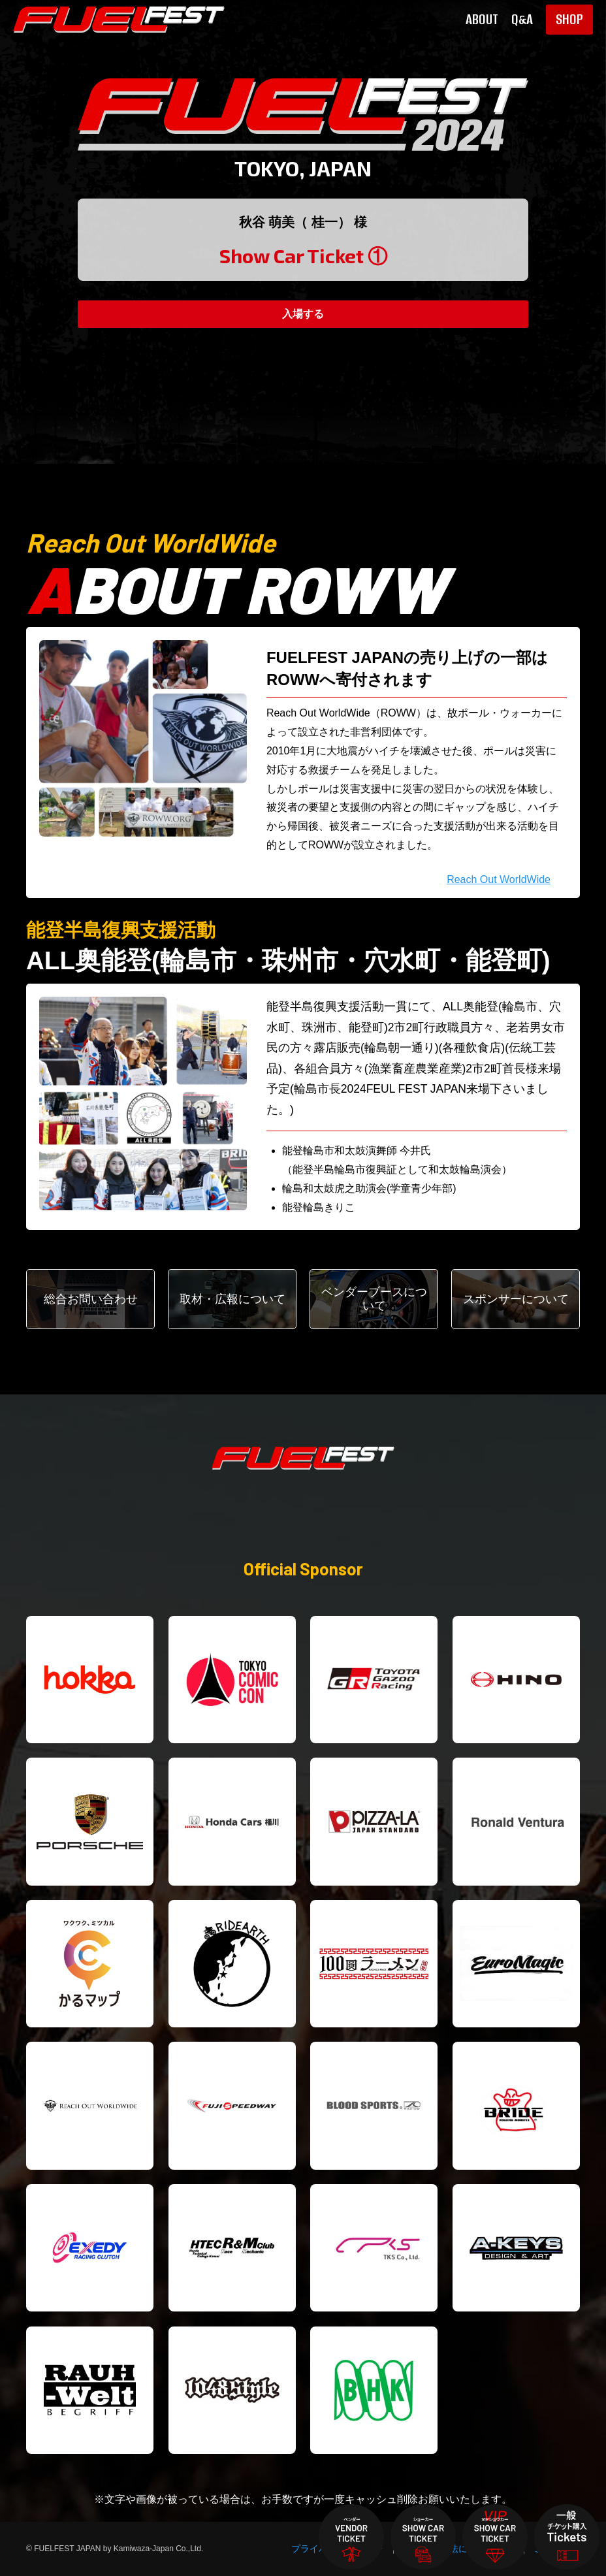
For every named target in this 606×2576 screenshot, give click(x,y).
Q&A (522, 19)
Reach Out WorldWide (498, 879)
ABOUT (482, 19)
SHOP (569, 19)
